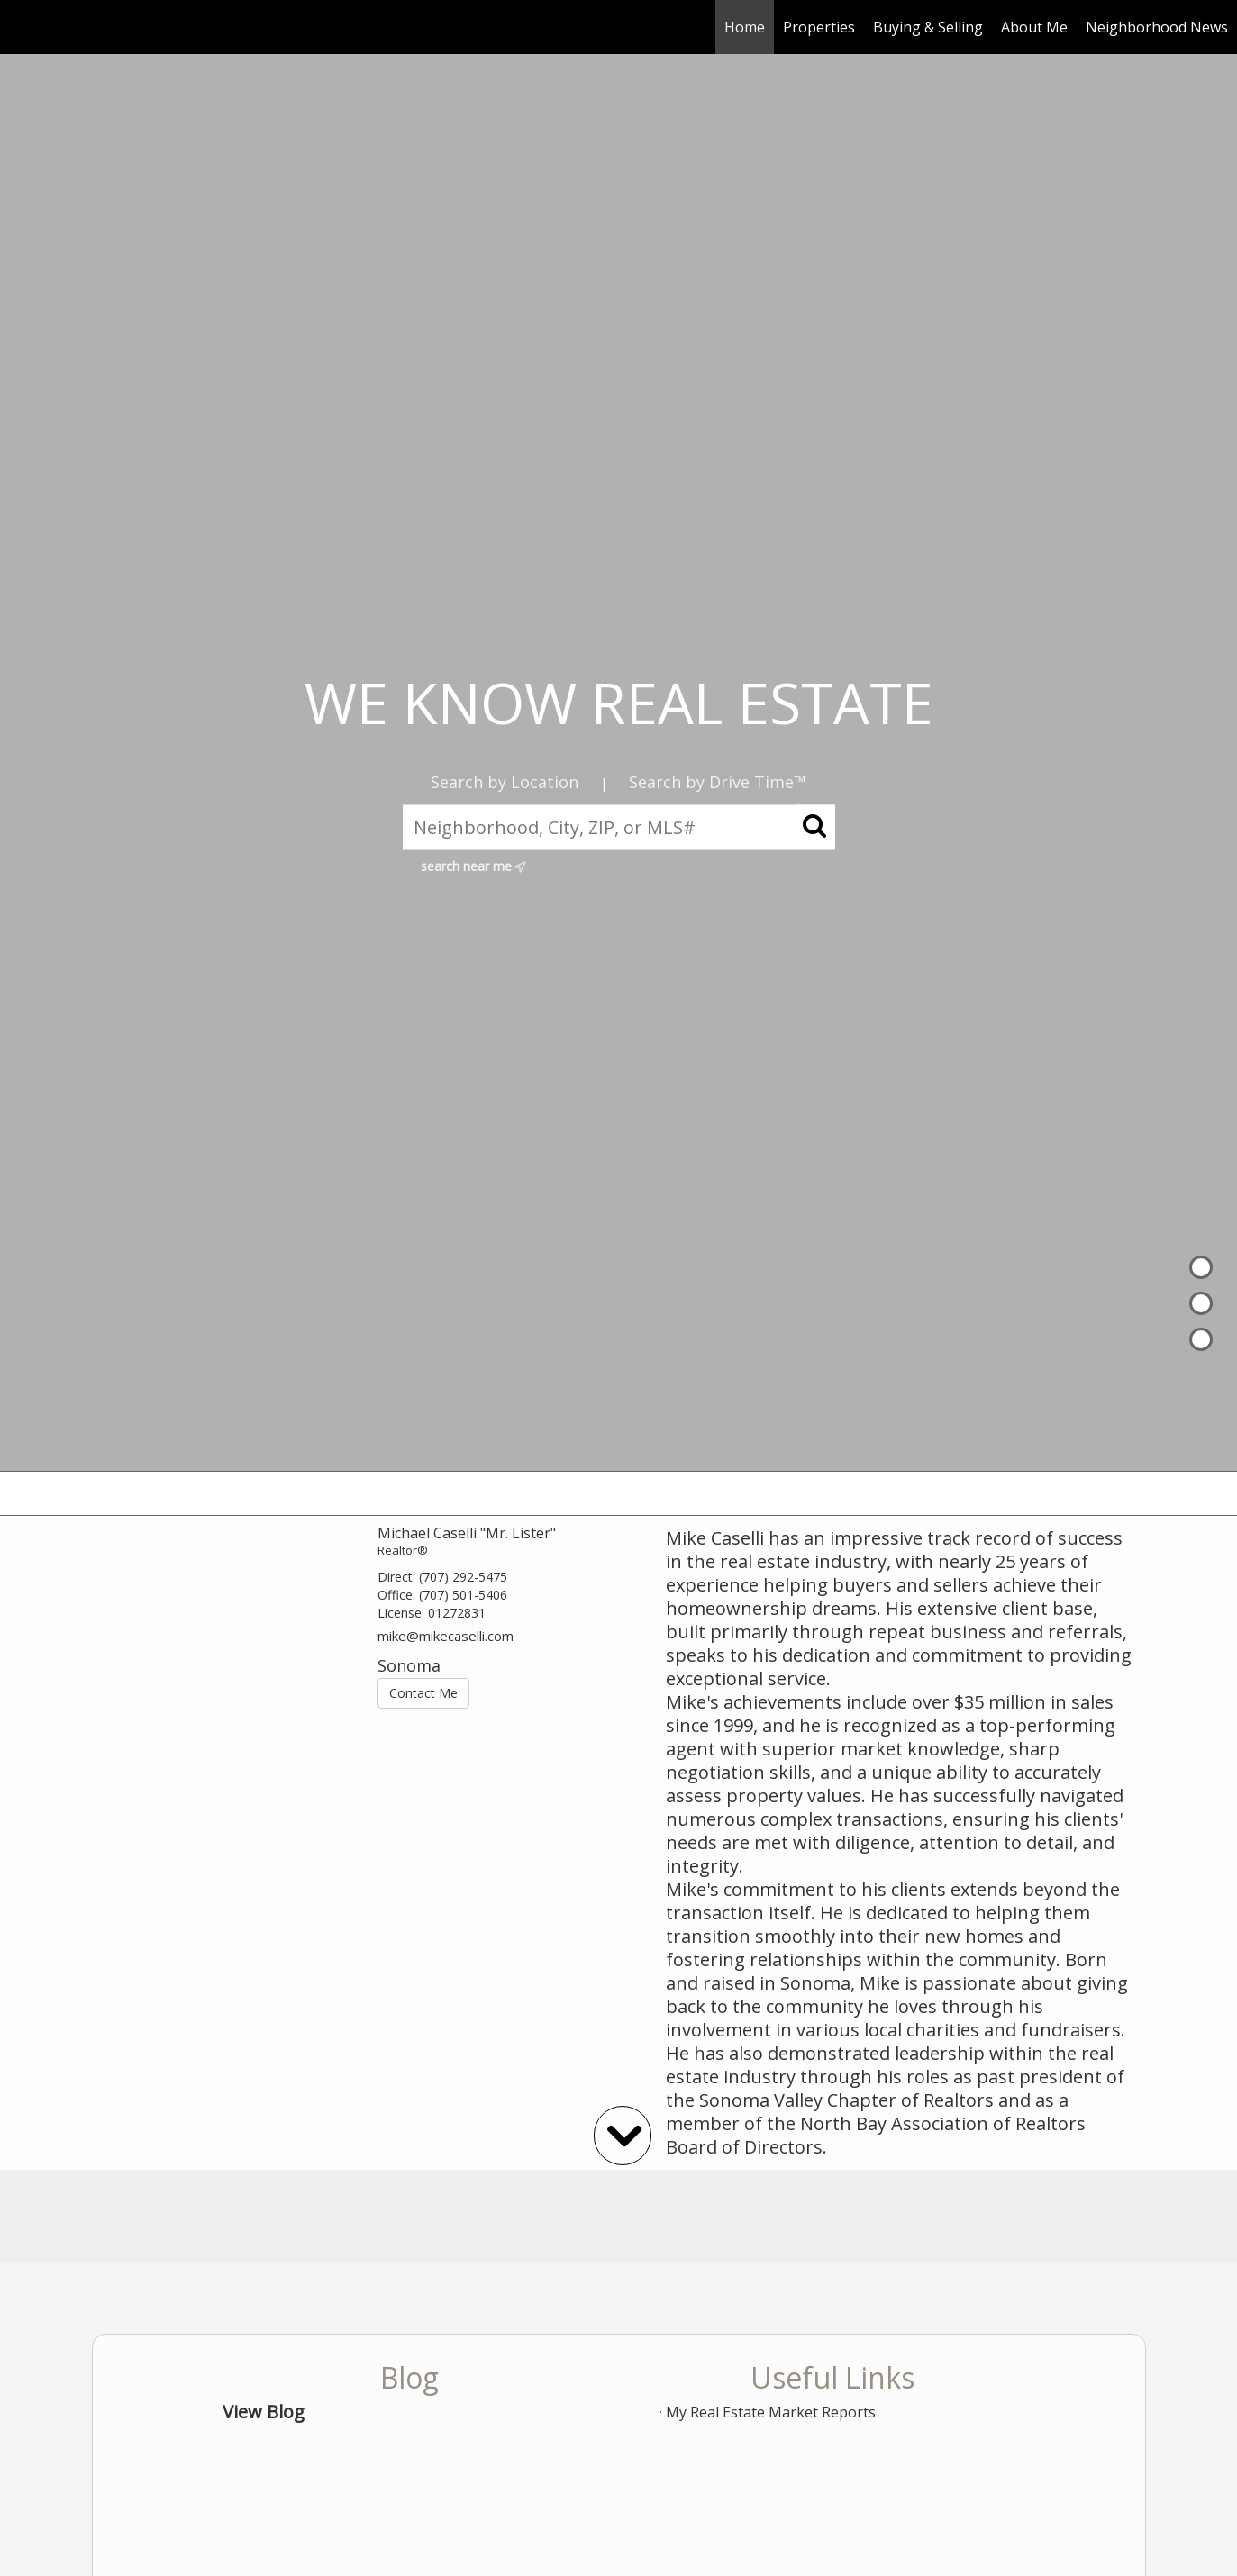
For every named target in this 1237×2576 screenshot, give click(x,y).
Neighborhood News (1157, 27)
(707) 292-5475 (463, 1576)
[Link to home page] (23, 27)
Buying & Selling (928, 27)
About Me (1034, 27)
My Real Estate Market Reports (771, 2412)
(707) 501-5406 (463, 1594)
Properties (819, 27)
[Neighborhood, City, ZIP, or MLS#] (619, 826)
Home (744, 27)
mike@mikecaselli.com (445, 1636)
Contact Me (423, 1692)
